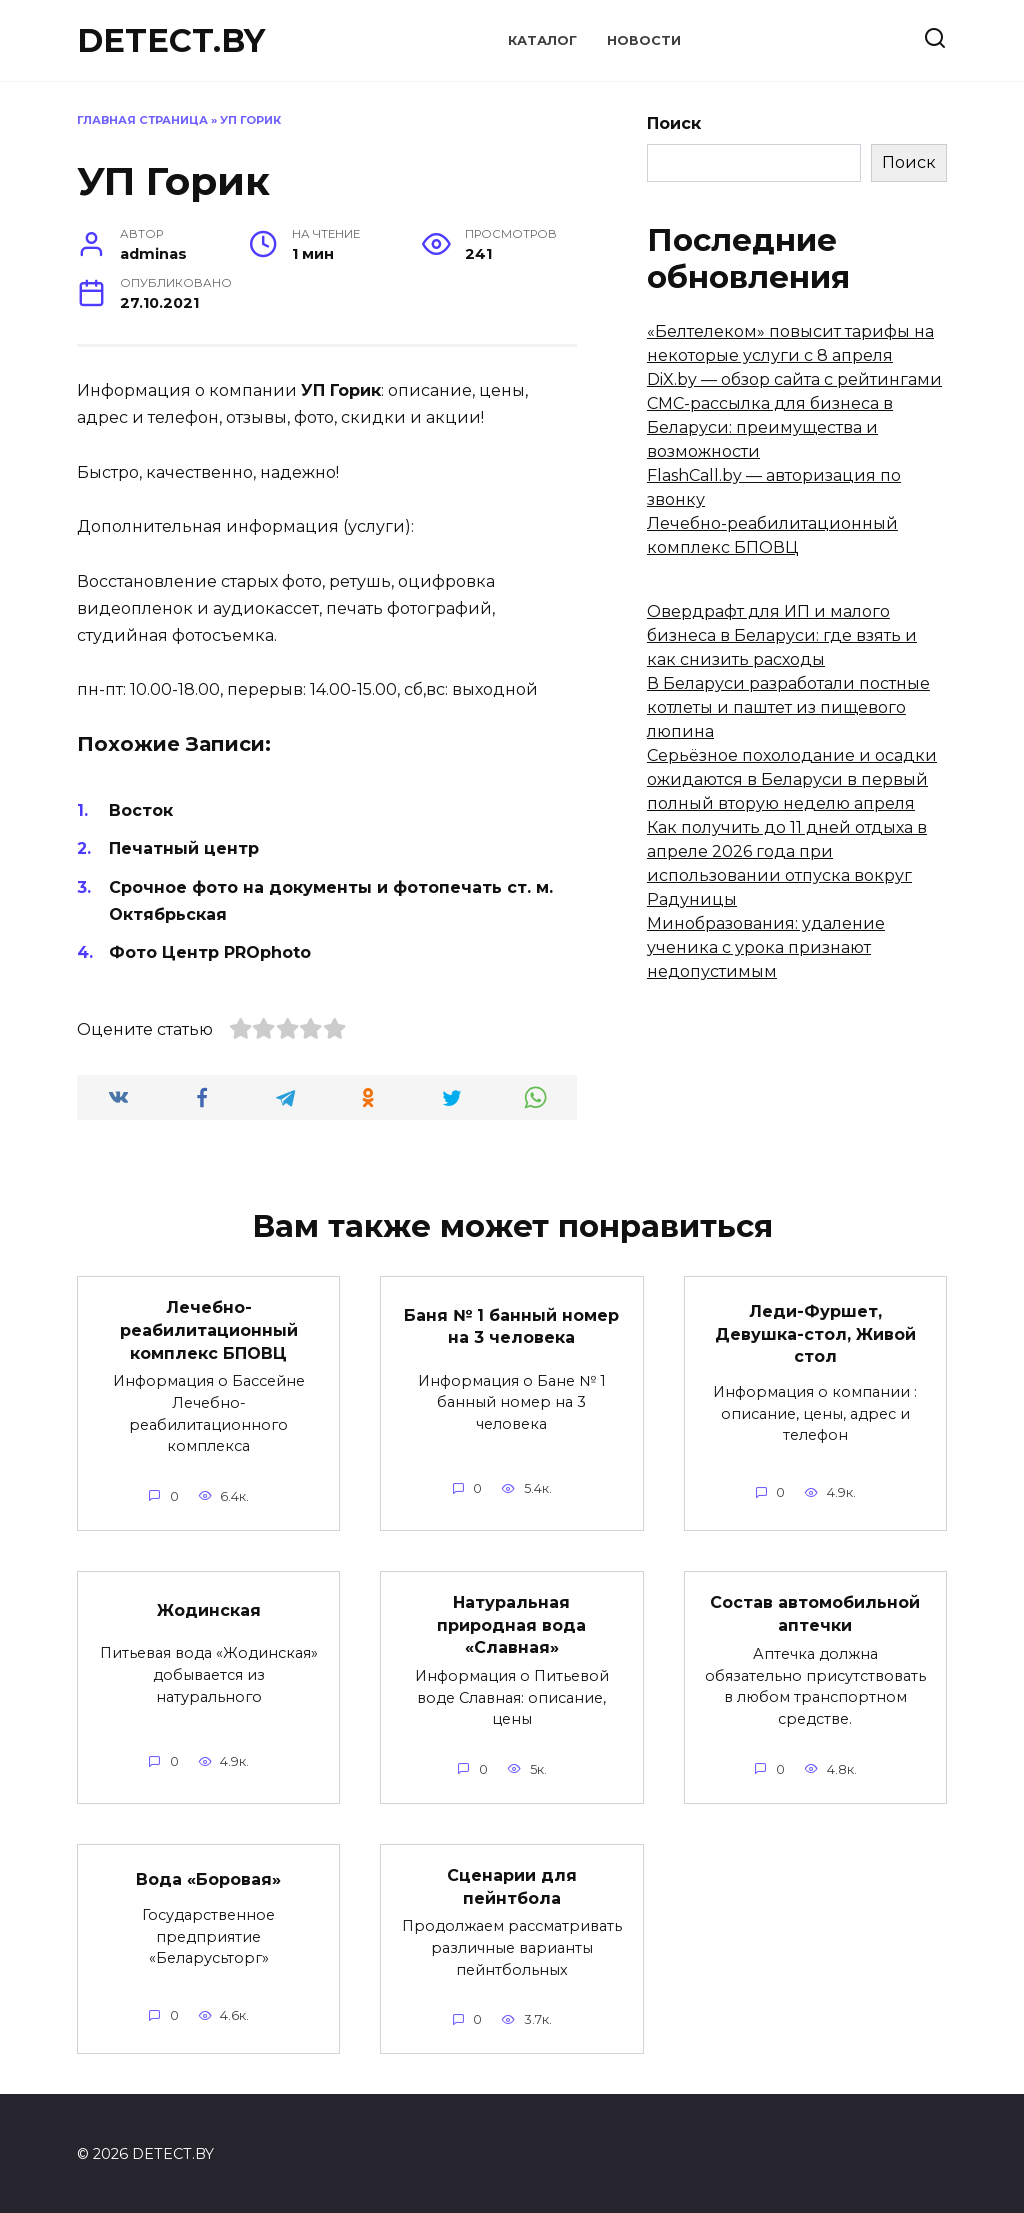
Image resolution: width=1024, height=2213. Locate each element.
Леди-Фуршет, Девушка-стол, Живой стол (815, 1334)
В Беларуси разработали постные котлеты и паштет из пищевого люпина (788, 707)
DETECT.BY (171, 40)
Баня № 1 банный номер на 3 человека (511, 1325)
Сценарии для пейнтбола (512, 1884)
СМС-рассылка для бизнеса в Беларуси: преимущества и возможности (770, 427)
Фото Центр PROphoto (210, 952)
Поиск (674, 123)
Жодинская (209, 1608)
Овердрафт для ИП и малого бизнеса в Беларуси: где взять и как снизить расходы (782, 635)
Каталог (542, 40)
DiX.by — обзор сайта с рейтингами (794, 379)
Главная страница (142, 120)
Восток (141, 810)
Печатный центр (184, 848)
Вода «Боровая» (208, 1877)
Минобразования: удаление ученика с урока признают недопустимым (766, 947)
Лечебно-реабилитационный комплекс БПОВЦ (209, 1330)
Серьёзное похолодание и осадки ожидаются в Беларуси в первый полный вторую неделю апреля (792, 779)
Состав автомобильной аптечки (815, 1612)
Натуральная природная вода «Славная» (511, 1624)
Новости (644, 40)
